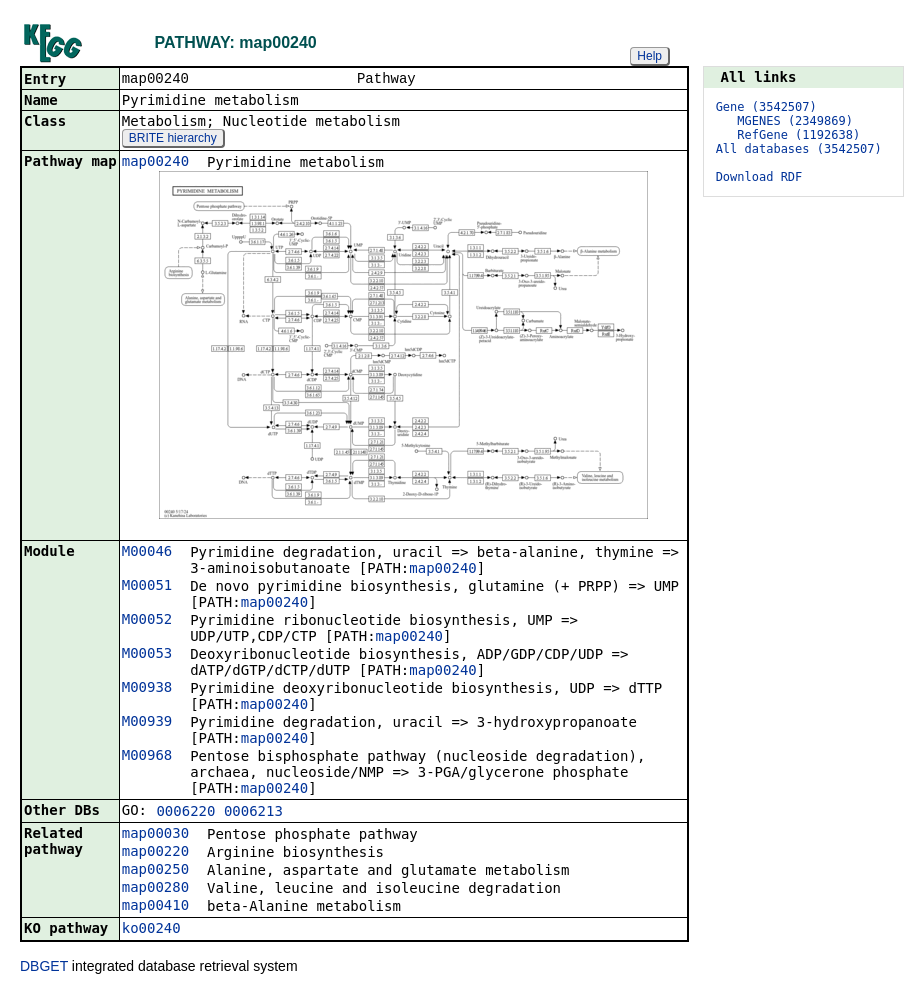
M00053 (147, 655)
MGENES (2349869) (795, 121)
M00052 (147, 621)
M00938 (147, 689)
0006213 (253, 813)
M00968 (147, 757)
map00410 (155, 907)
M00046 (147, 553)
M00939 (147, 723)
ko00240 (151, 930)
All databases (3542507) (799, 149)
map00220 (155, 853)
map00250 (155, 871)
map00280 (155, 889)
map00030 (155, 835)
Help (649, 56)
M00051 (147, 587)
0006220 (185, 813)
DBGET (44, 968)
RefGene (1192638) (798, 135)
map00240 (155, 163)
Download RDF (759, 177)
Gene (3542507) (766, 107)
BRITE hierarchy (173, 140)
